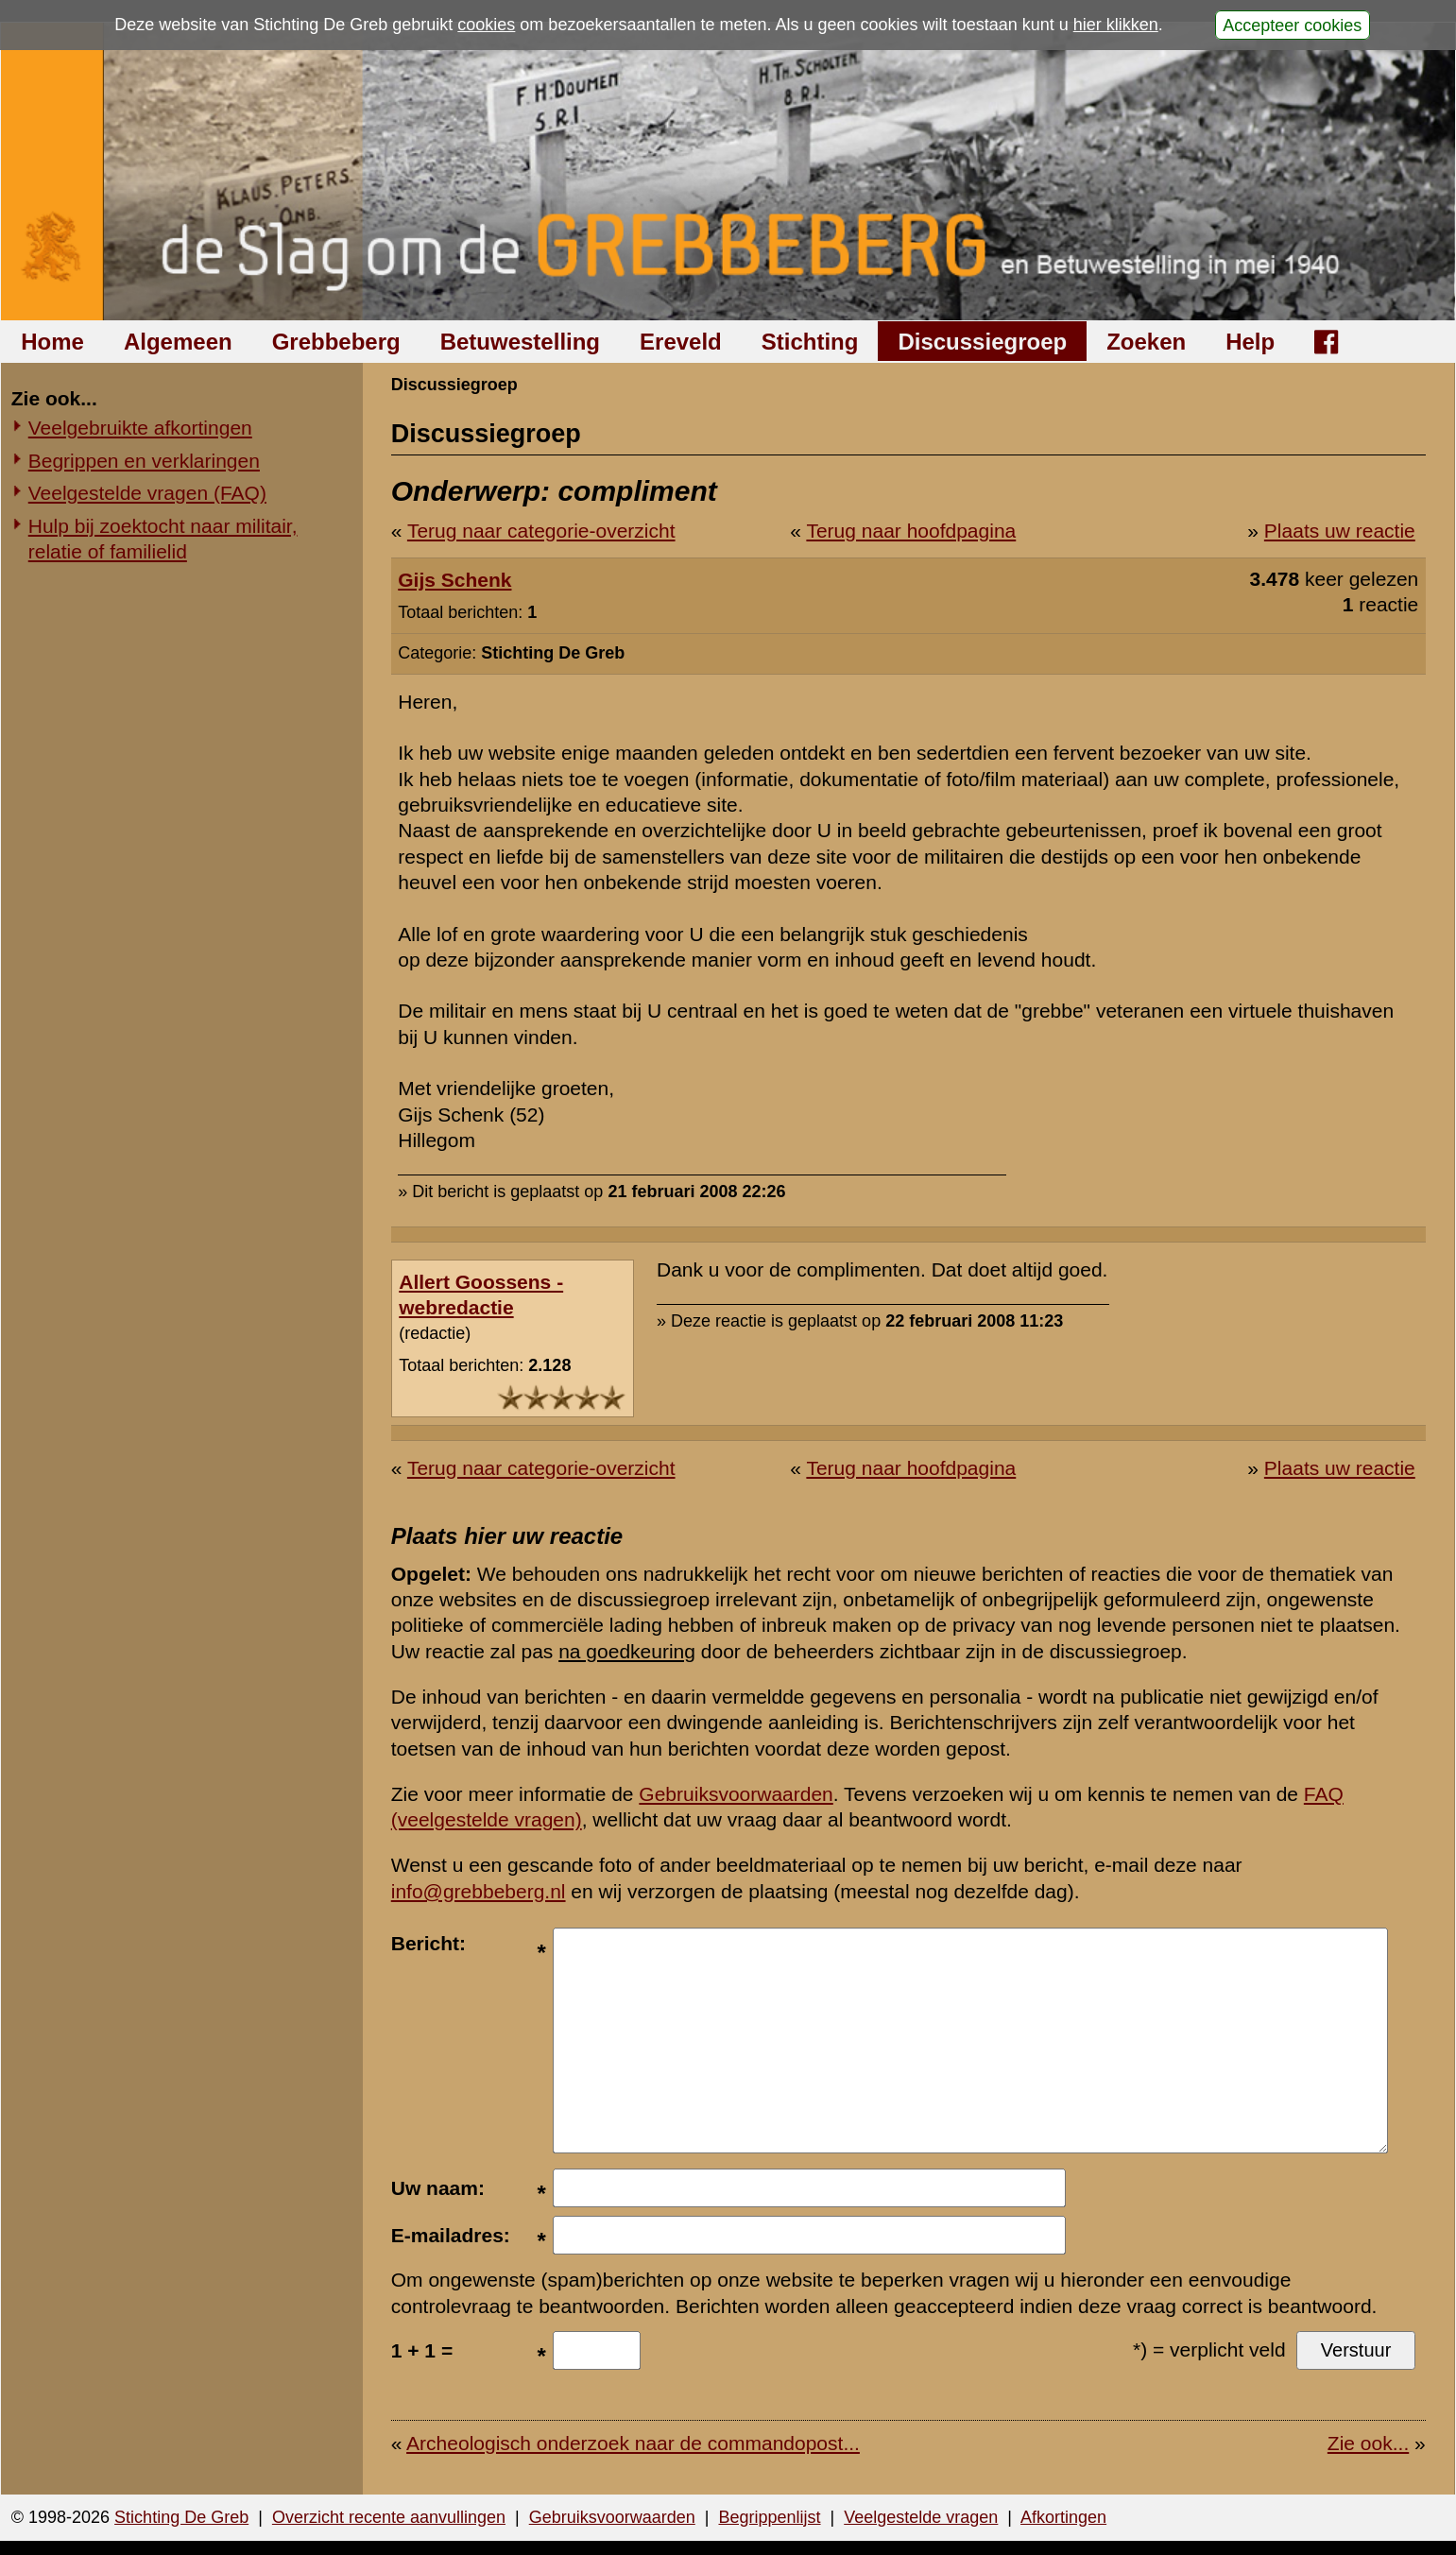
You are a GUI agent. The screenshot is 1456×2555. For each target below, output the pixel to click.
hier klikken (1115, 24)
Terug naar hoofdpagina (911, 530)
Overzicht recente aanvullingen (388, 2517)
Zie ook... (1368, 2443)
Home (52, 341)
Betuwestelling (520, 341)
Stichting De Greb (181, 2517)
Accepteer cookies (1292, 24)
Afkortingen (1063, 2517)
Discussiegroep (982, 341)
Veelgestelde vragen (921, 2517)
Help (1250, 341)
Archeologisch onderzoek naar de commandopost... (633, 2443)
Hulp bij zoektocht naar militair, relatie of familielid (163, 538)
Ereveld (681, 341)
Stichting (810, 341)
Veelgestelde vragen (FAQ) (147, 493)
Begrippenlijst (769, 2517)
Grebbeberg (336, 341)
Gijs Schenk (454, 580)
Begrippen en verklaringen (144, 461)
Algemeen (178, 341)
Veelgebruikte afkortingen (140, 427)
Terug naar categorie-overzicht (541, 530)
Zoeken (1146, 341)
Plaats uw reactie (1339, 530)
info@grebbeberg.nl (478, 1891)
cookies (486, 24)
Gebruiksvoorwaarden (735, 1794)
